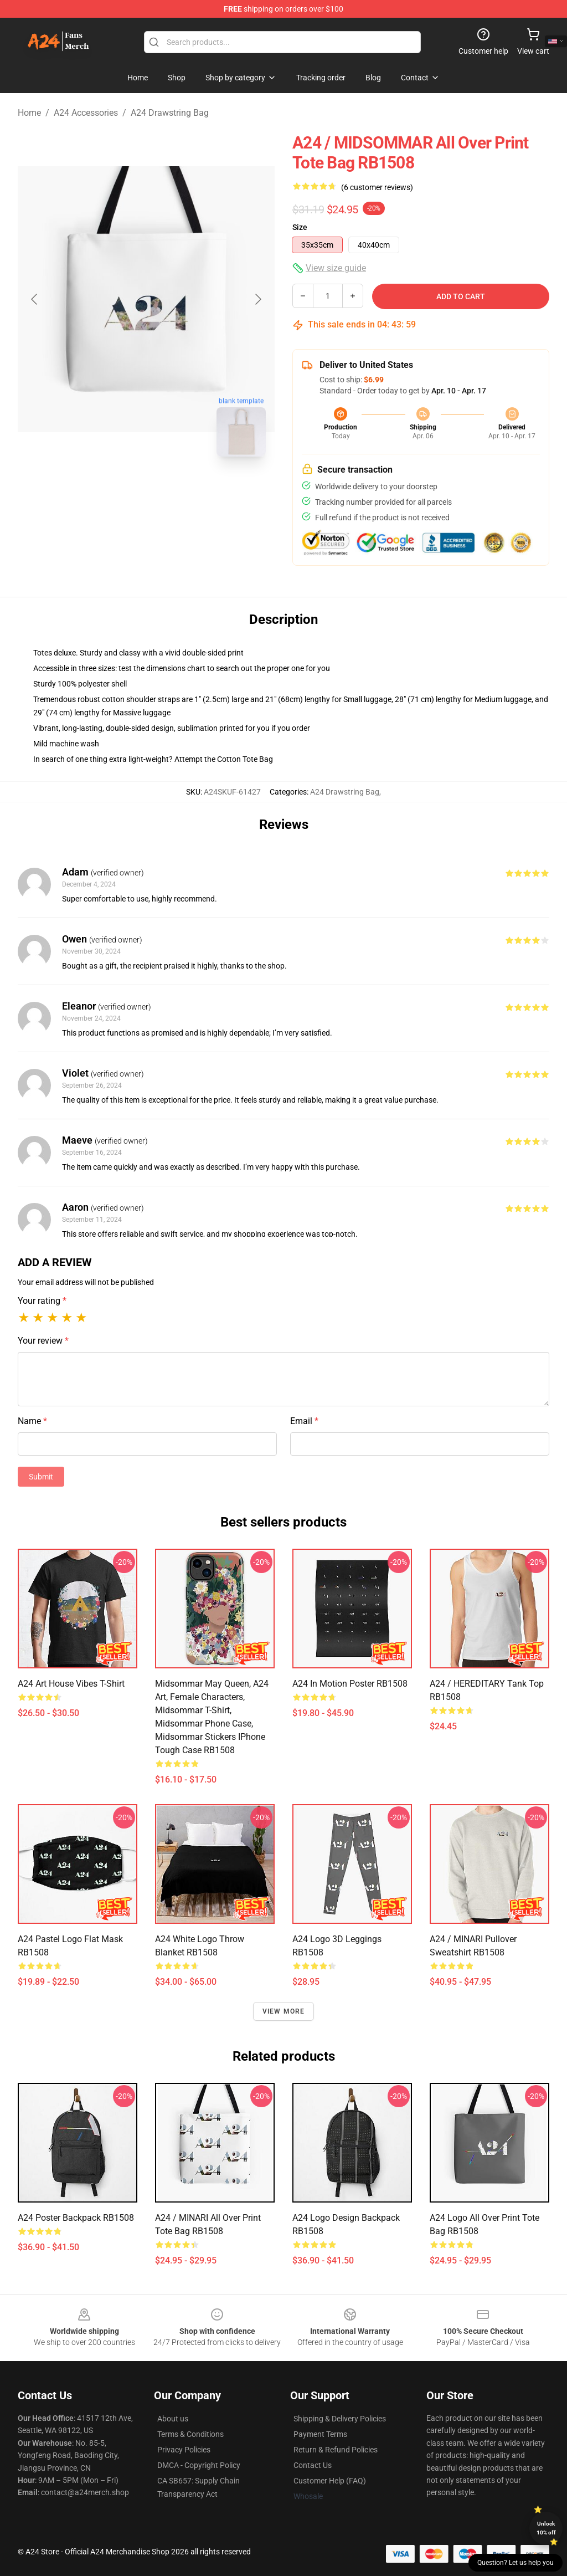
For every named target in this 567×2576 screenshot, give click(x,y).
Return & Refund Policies (335, 2449)
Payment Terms (320, 2434)
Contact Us (312, 2465)
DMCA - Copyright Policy (198, 2465)
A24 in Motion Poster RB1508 (350, 1683)
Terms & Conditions (190, 2434)
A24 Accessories (86, 112)
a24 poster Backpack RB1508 (76, 2218)
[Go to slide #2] (175, 490)
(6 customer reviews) (377, 187)
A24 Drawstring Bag (170, 112)
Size (299, 227)
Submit (41, 1476)
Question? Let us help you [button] (515, 2563)
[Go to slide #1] (117, 490)
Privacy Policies (183, 2449)
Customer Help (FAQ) (329, 2480)
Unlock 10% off (546, 2528)
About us (172, 2418)
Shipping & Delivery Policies (339, 2418)
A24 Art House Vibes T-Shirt (71, 1683)
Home (29, 112)
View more (283, 2011)
